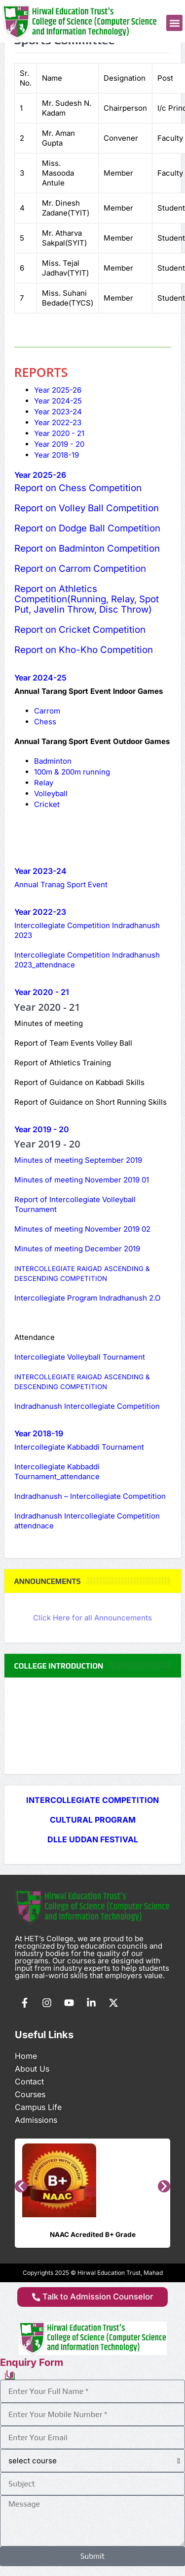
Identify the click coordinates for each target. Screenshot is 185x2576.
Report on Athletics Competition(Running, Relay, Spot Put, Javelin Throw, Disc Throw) (86, 599)
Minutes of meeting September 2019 (78, 1160)
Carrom (47, 710)
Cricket (47, 804)
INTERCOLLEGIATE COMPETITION (92, 1800)
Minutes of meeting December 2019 (77, 1248)
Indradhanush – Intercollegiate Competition (90, 1496)
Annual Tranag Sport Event (61, 884)
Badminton (53, 761)
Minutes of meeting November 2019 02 (82, 1229)
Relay (43, 782)
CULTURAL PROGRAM (93, 1820)
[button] (174, 23)
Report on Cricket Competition (80, 629)
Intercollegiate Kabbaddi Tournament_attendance (57, 1471)
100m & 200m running (72, 771)
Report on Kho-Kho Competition (83, 649)
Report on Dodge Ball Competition (87, 528)
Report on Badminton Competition (87, 548)
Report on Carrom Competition (80, 568)
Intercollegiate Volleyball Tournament (79, 1357)
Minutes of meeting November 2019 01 (81, 1179)
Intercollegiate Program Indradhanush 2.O (87, 1298)
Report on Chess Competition (79, 488)
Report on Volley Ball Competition (86, 508)
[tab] (57, 390)
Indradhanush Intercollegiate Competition (88, 1406)
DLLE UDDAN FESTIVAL (92, 1839)
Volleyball (51, 793)
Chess (45, 721)
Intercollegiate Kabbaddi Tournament (79, 1447)
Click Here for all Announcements (92, 1617)
